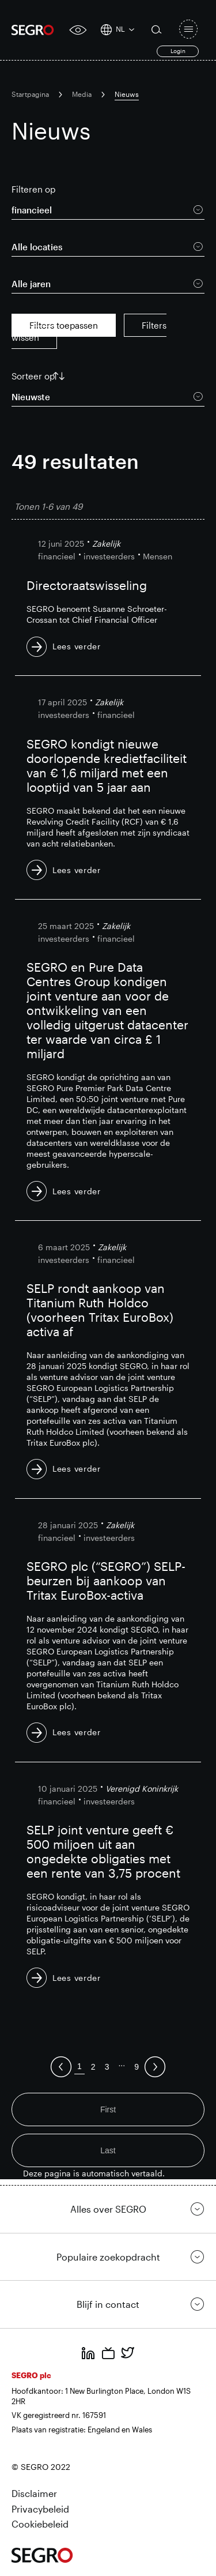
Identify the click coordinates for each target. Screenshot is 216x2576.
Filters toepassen (63, 325)
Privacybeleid (40, 2508)
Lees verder (76, 646)
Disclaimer (34, 2493)
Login (177, 50)
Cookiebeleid (40, 2523)
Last (107, 2150)
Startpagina (30, 94)
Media (82, 94)
